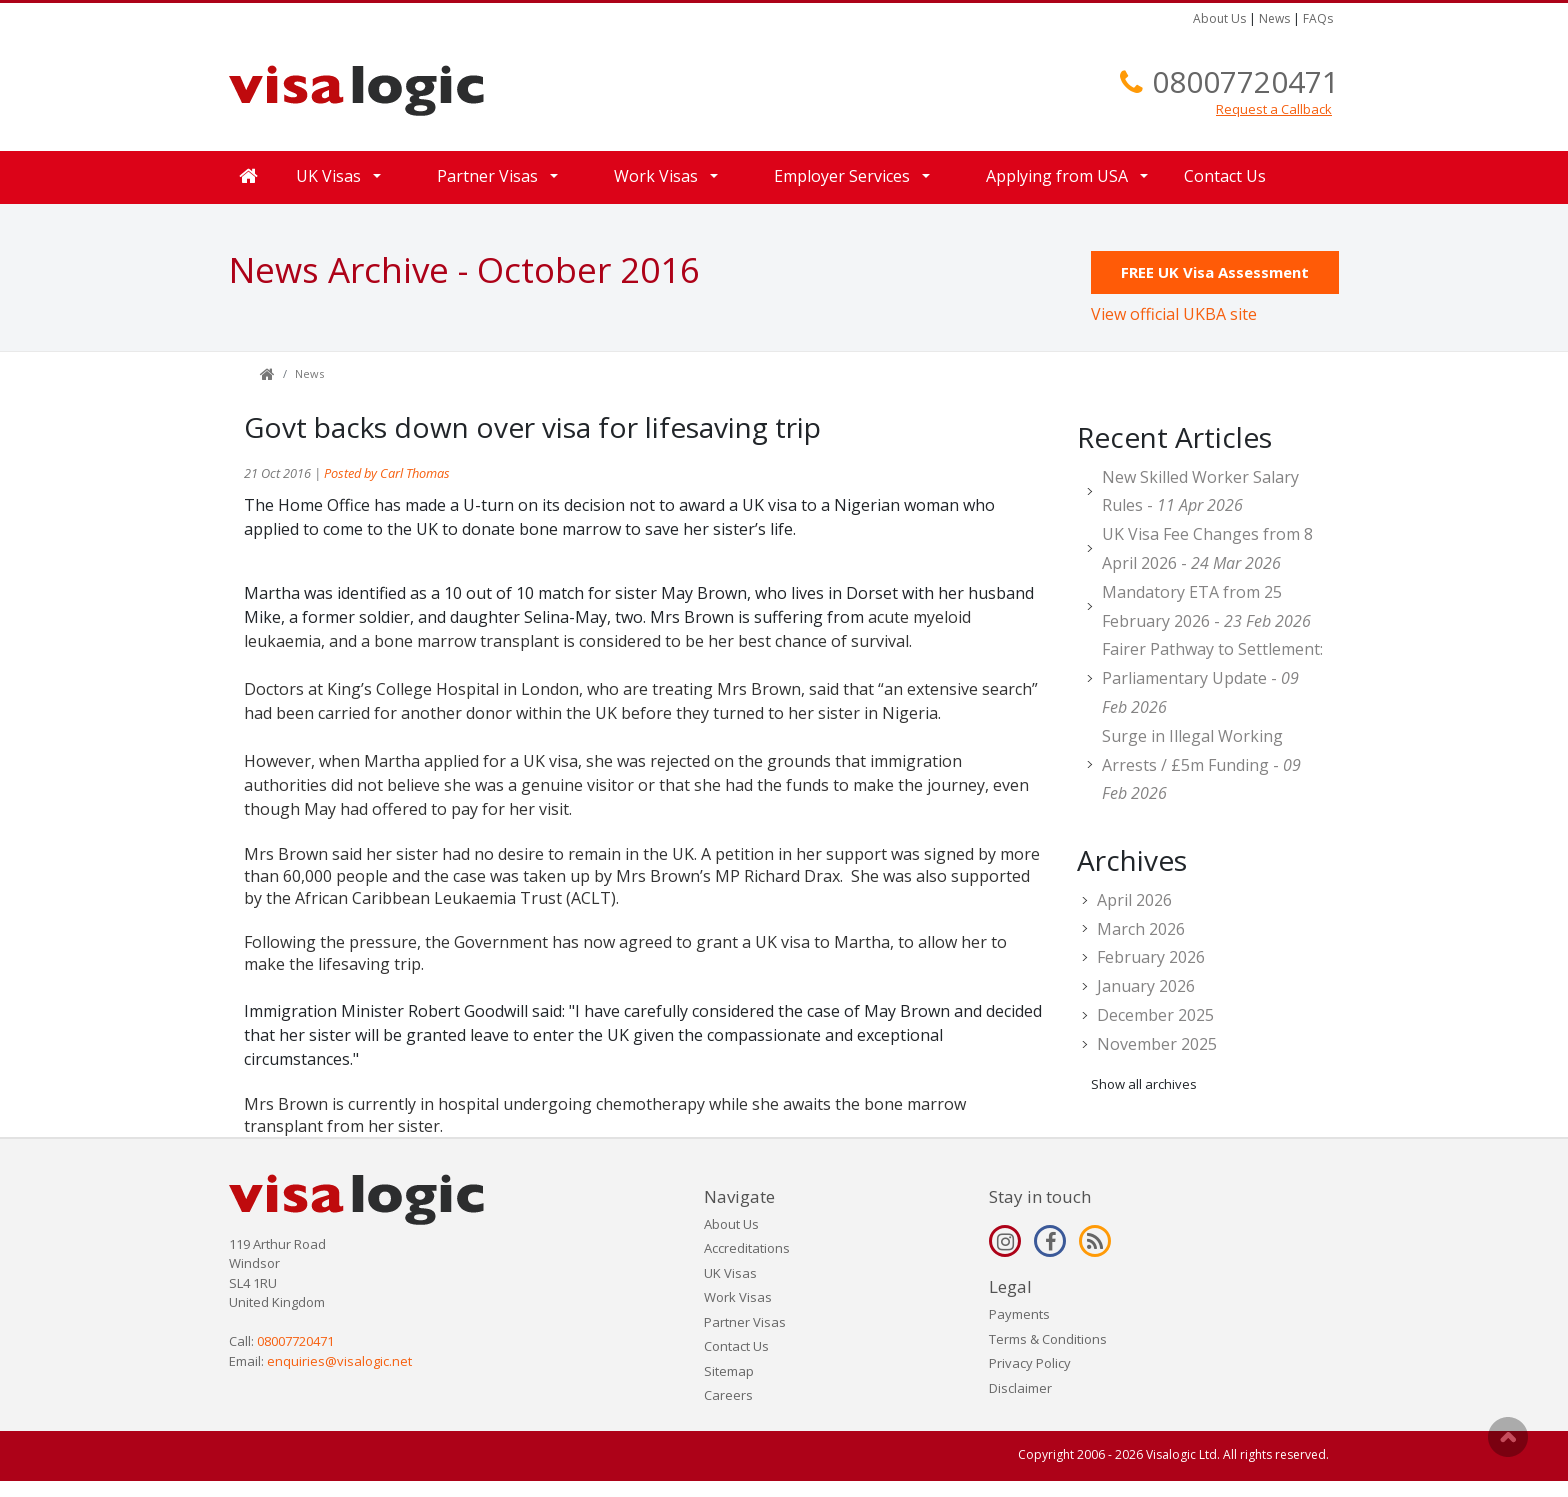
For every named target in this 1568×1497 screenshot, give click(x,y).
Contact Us (1225, 176)
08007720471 (1245, 81)
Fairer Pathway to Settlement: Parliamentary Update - (1212, 678)
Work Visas (656, 176)
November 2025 (1157, 1044)
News (1274, 18)
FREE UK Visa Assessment (1215, 272)
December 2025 (1155, 1015)
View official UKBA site (1174, 314)
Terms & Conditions (1048, 1339)
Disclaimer (1020, 1388)
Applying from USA (1057, 176)
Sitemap (729, 1371)
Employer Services (842, 176)
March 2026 (1141, 929)
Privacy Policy (1030, 1363)
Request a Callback (1274, 109)
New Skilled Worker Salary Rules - (1200, 491)
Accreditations (747, 1248)
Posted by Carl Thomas (387, 473)
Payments (1019, 1314)
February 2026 (1151, 957)
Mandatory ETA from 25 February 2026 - (1206, 606)
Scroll (1508, 1437)
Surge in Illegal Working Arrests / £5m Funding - (1201, 765)
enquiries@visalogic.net (339, 1361)
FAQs (1318, 18)
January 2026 (1146, 986)
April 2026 (1134, 900)
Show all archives (1144, 1084)
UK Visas (328, 176)
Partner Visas (487, 176)
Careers (728, 1395)
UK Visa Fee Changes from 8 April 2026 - (1207, 548)
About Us (1219, 18)
